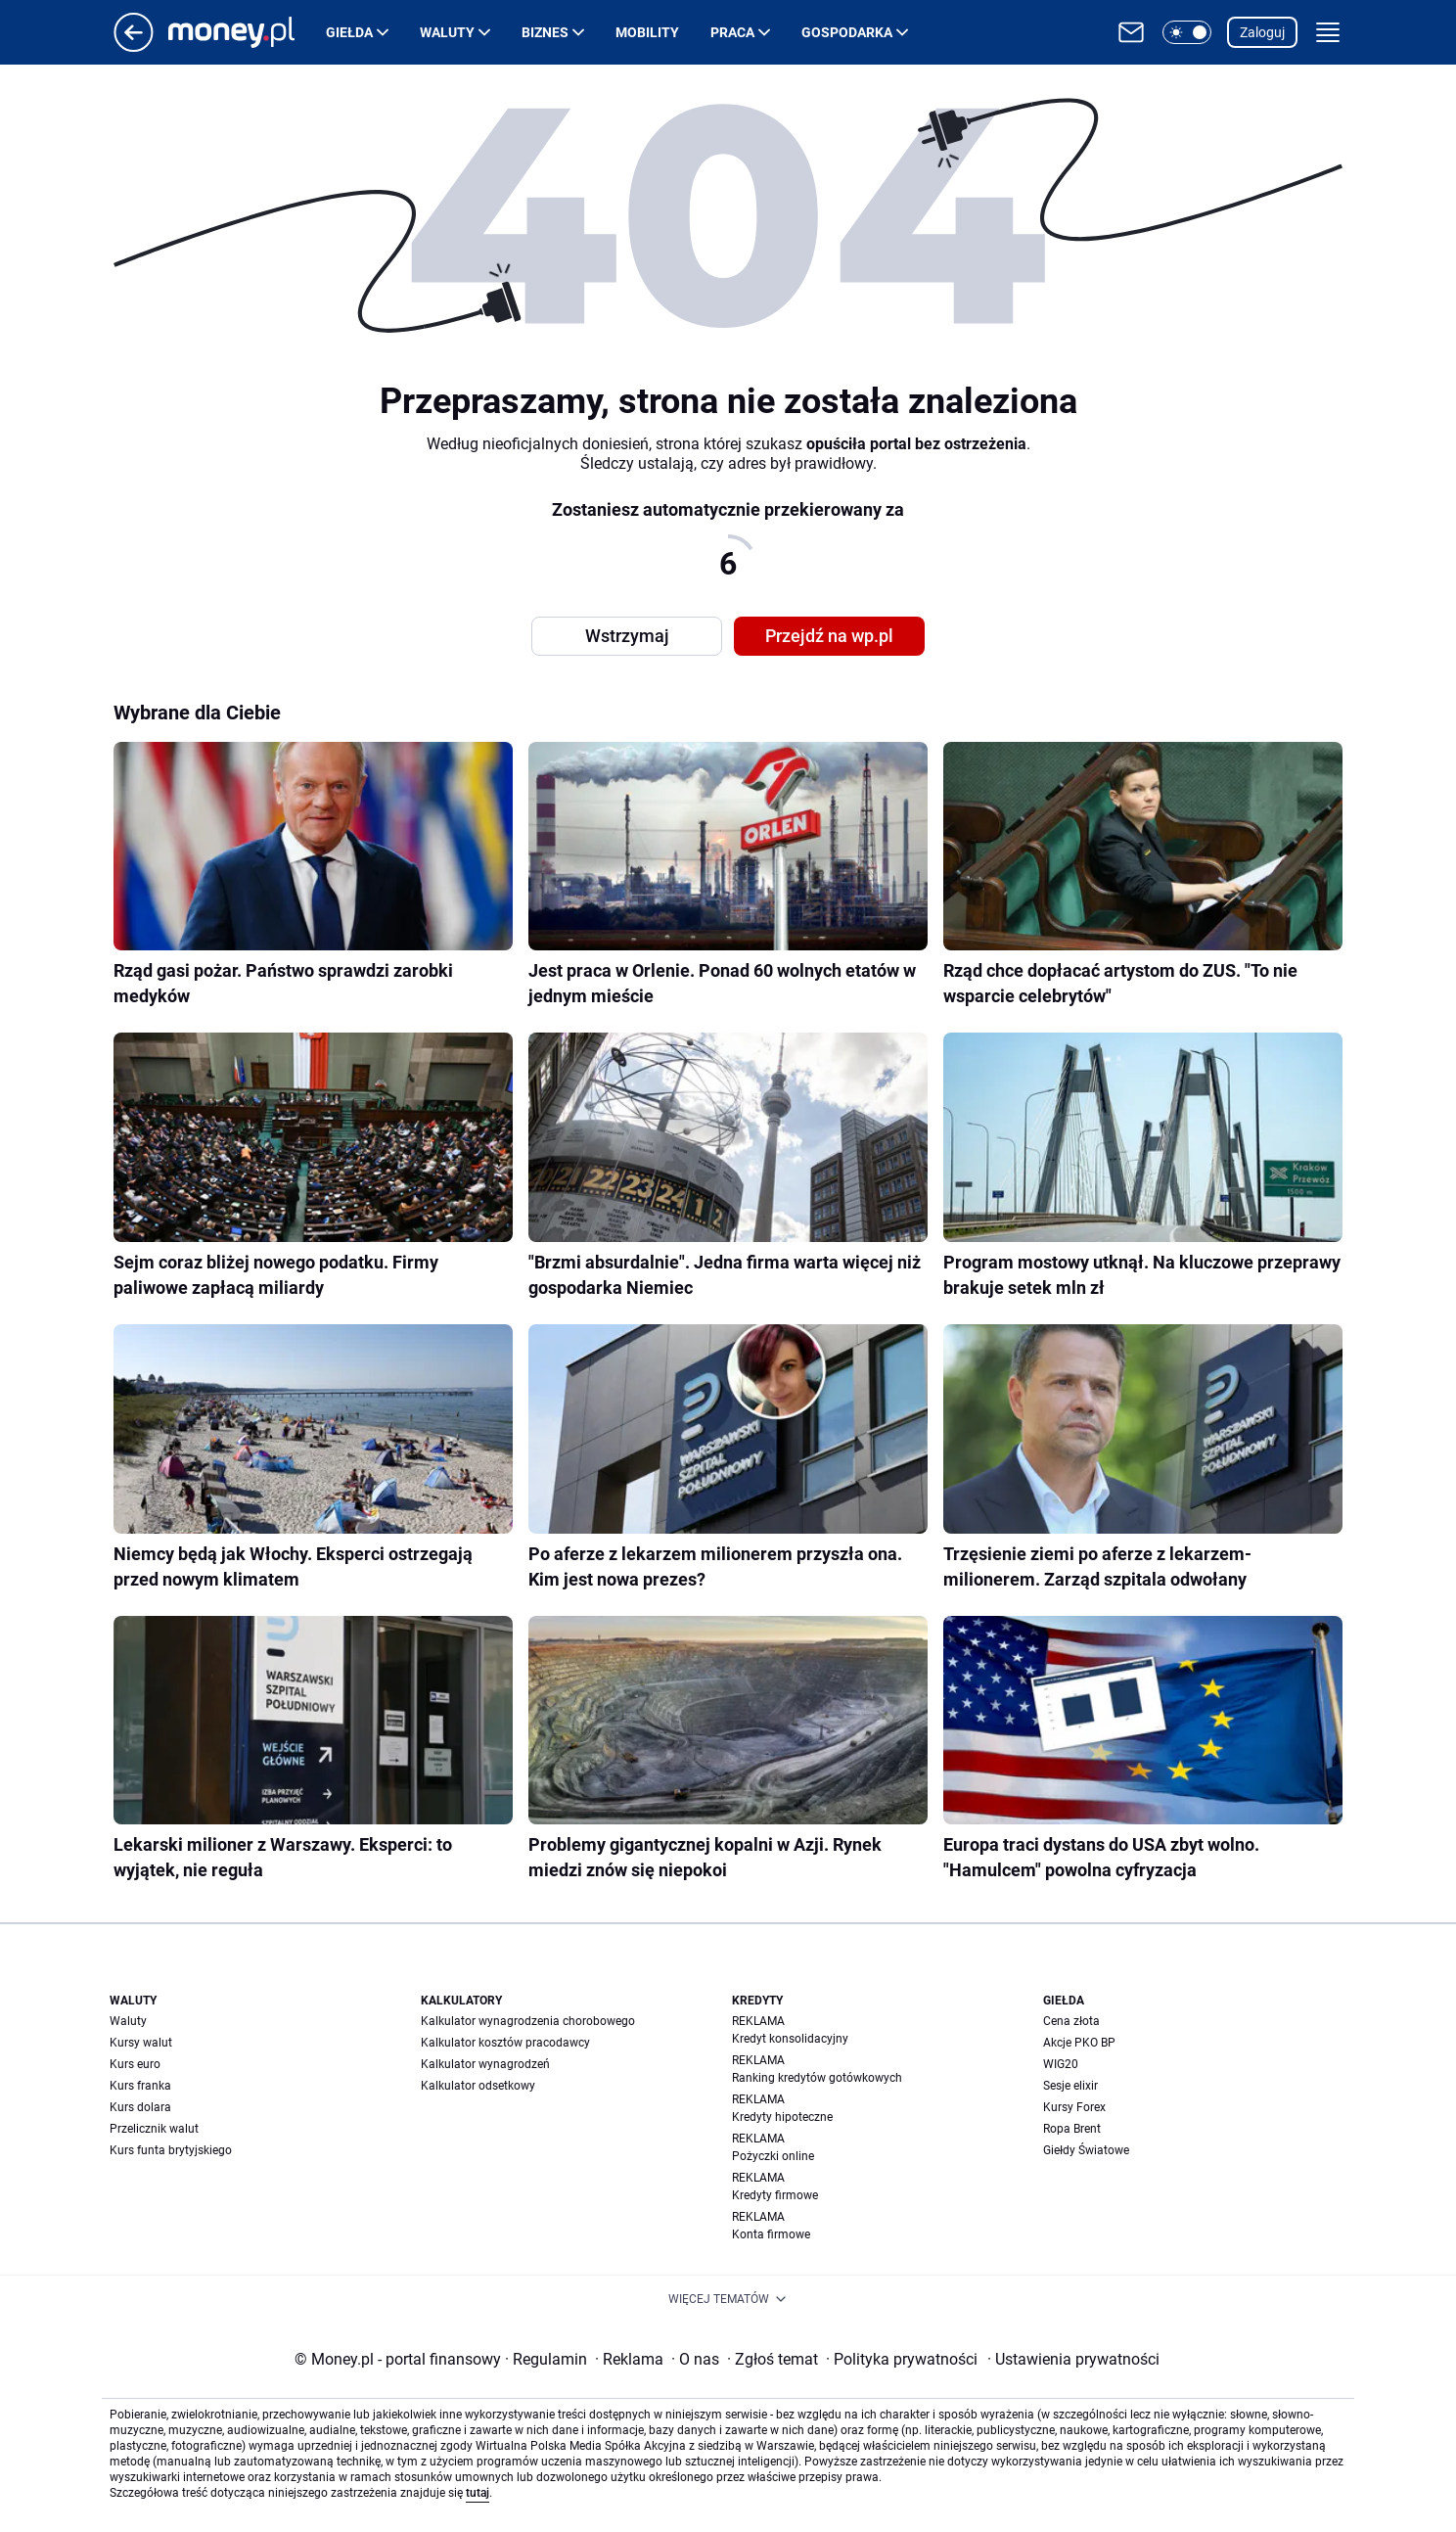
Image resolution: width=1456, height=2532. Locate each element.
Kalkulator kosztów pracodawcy (505, 2042)
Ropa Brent (1072, 2129)
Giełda (349, 32)
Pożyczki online (773, 2156)
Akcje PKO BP (1079, 2042)
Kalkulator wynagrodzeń (485, 2064)
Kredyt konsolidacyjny (790, 2039)
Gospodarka (846, 32)
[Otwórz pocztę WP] (1131, 32)
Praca (732, 32)
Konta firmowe (771, 2234)
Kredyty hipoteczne (782, 2117)
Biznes (545, 32)
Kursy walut (141, 2042)
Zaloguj (1262, 32)
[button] (1186, 32)
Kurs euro (135, 2064)
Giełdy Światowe (1086, 2150)
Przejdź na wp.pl (829, 635)
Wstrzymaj (627, 635)
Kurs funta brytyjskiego (171, 2150)
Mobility (647, 32)
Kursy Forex (1074, 2107)
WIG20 (1060, 2064)
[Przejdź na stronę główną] (134, 46)
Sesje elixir (1070, 2086)
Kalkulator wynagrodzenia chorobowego (528, 2021)
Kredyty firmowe (775, 2195)
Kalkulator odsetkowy (478, 2086)
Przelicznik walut (154, 2129)
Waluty (447, 32)
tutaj (477, 2493)
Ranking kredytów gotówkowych (817, 2078)
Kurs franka (140, 2086)
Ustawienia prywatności (1073, 2359)
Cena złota (1071, 2021)
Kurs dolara (140, 2107)
